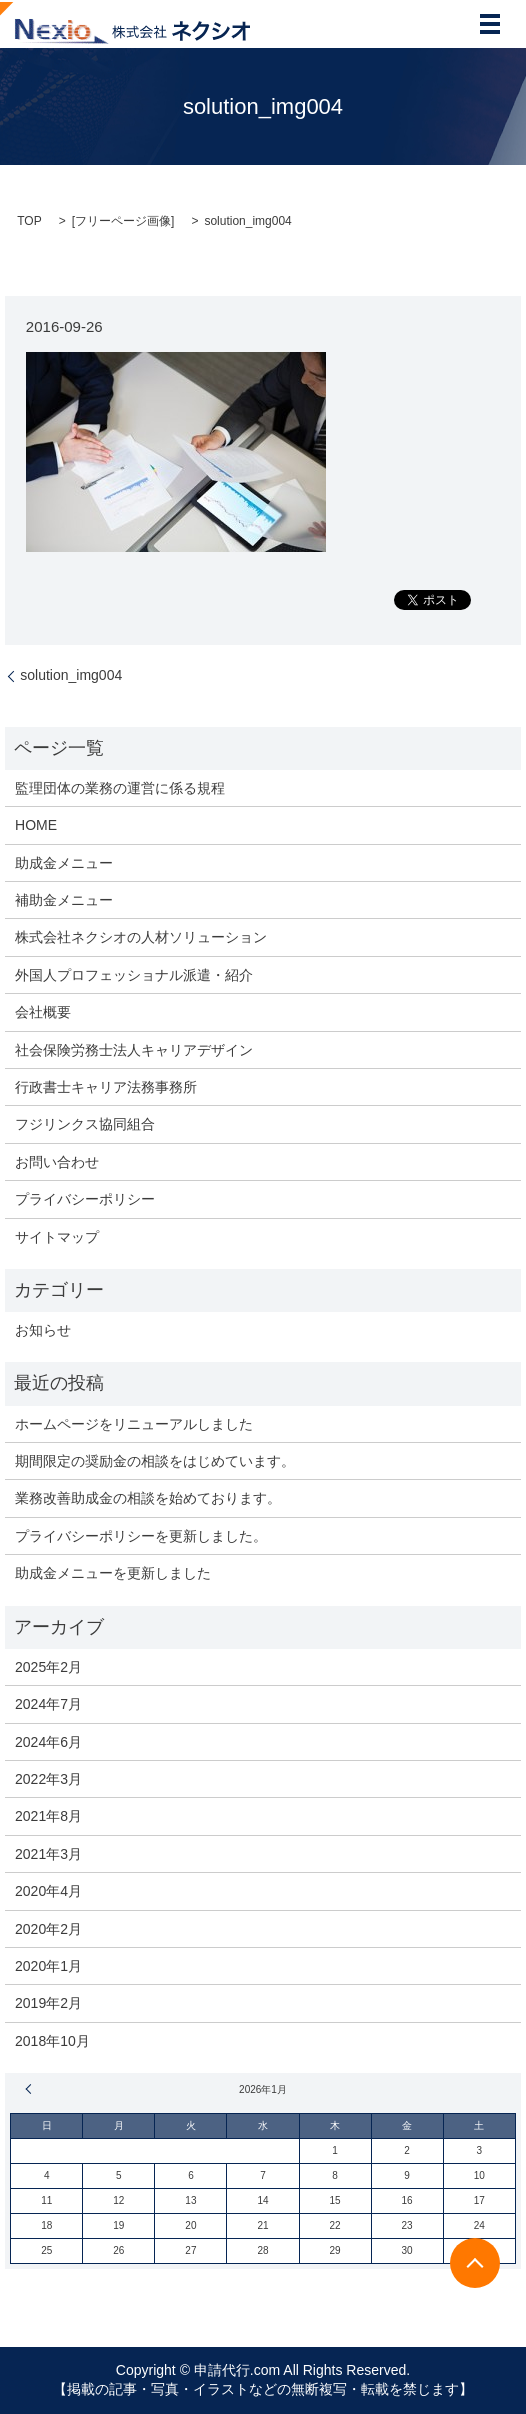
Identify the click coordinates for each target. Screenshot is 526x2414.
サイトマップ (57, 1237)
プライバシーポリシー (85, 1199)
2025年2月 (48, 1667)
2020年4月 (48, 1891)
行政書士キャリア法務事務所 (106, 1087)
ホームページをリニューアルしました (134, 1424)
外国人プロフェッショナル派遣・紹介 (134, 975)
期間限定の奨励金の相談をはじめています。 (155, 1461)
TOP (29, 221)
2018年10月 (52, 2041)
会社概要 (43, 1012)
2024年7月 (48, 1704)
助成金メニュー (64, 863)
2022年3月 (48, 1779)
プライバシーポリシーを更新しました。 (141, 1536)
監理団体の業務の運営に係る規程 (120, 788)
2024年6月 (48, 1742)
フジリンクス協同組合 (85, 1124)
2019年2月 (48, 2003)
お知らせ (43, 1330)
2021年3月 (48, 1854)
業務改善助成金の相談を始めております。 (148, 1498)
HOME (36, 825)
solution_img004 (71, 675)
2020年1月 (48, 1966)
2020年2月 (48, 1929)
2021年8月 (48, 1816)
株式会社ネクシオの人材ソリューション (141, 937)
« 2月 (31, 2089)
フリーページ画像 (123, 221)
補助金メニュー (64, 900)
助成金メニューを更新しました (113, 1573)
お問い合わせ (57, 1162)
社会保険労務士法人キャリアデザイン (134, 1050)
